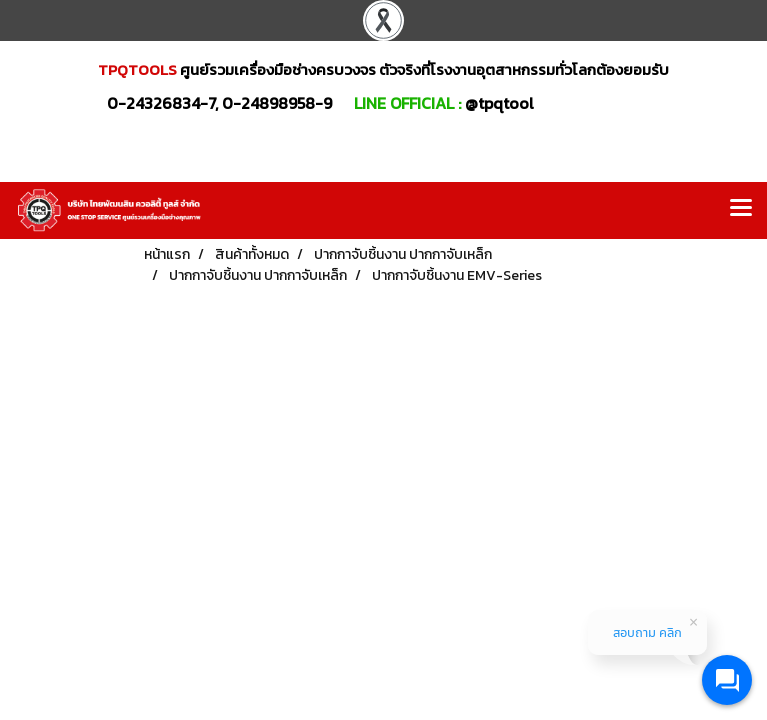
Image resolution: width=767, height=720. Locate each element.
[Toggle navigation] (741, 210)
